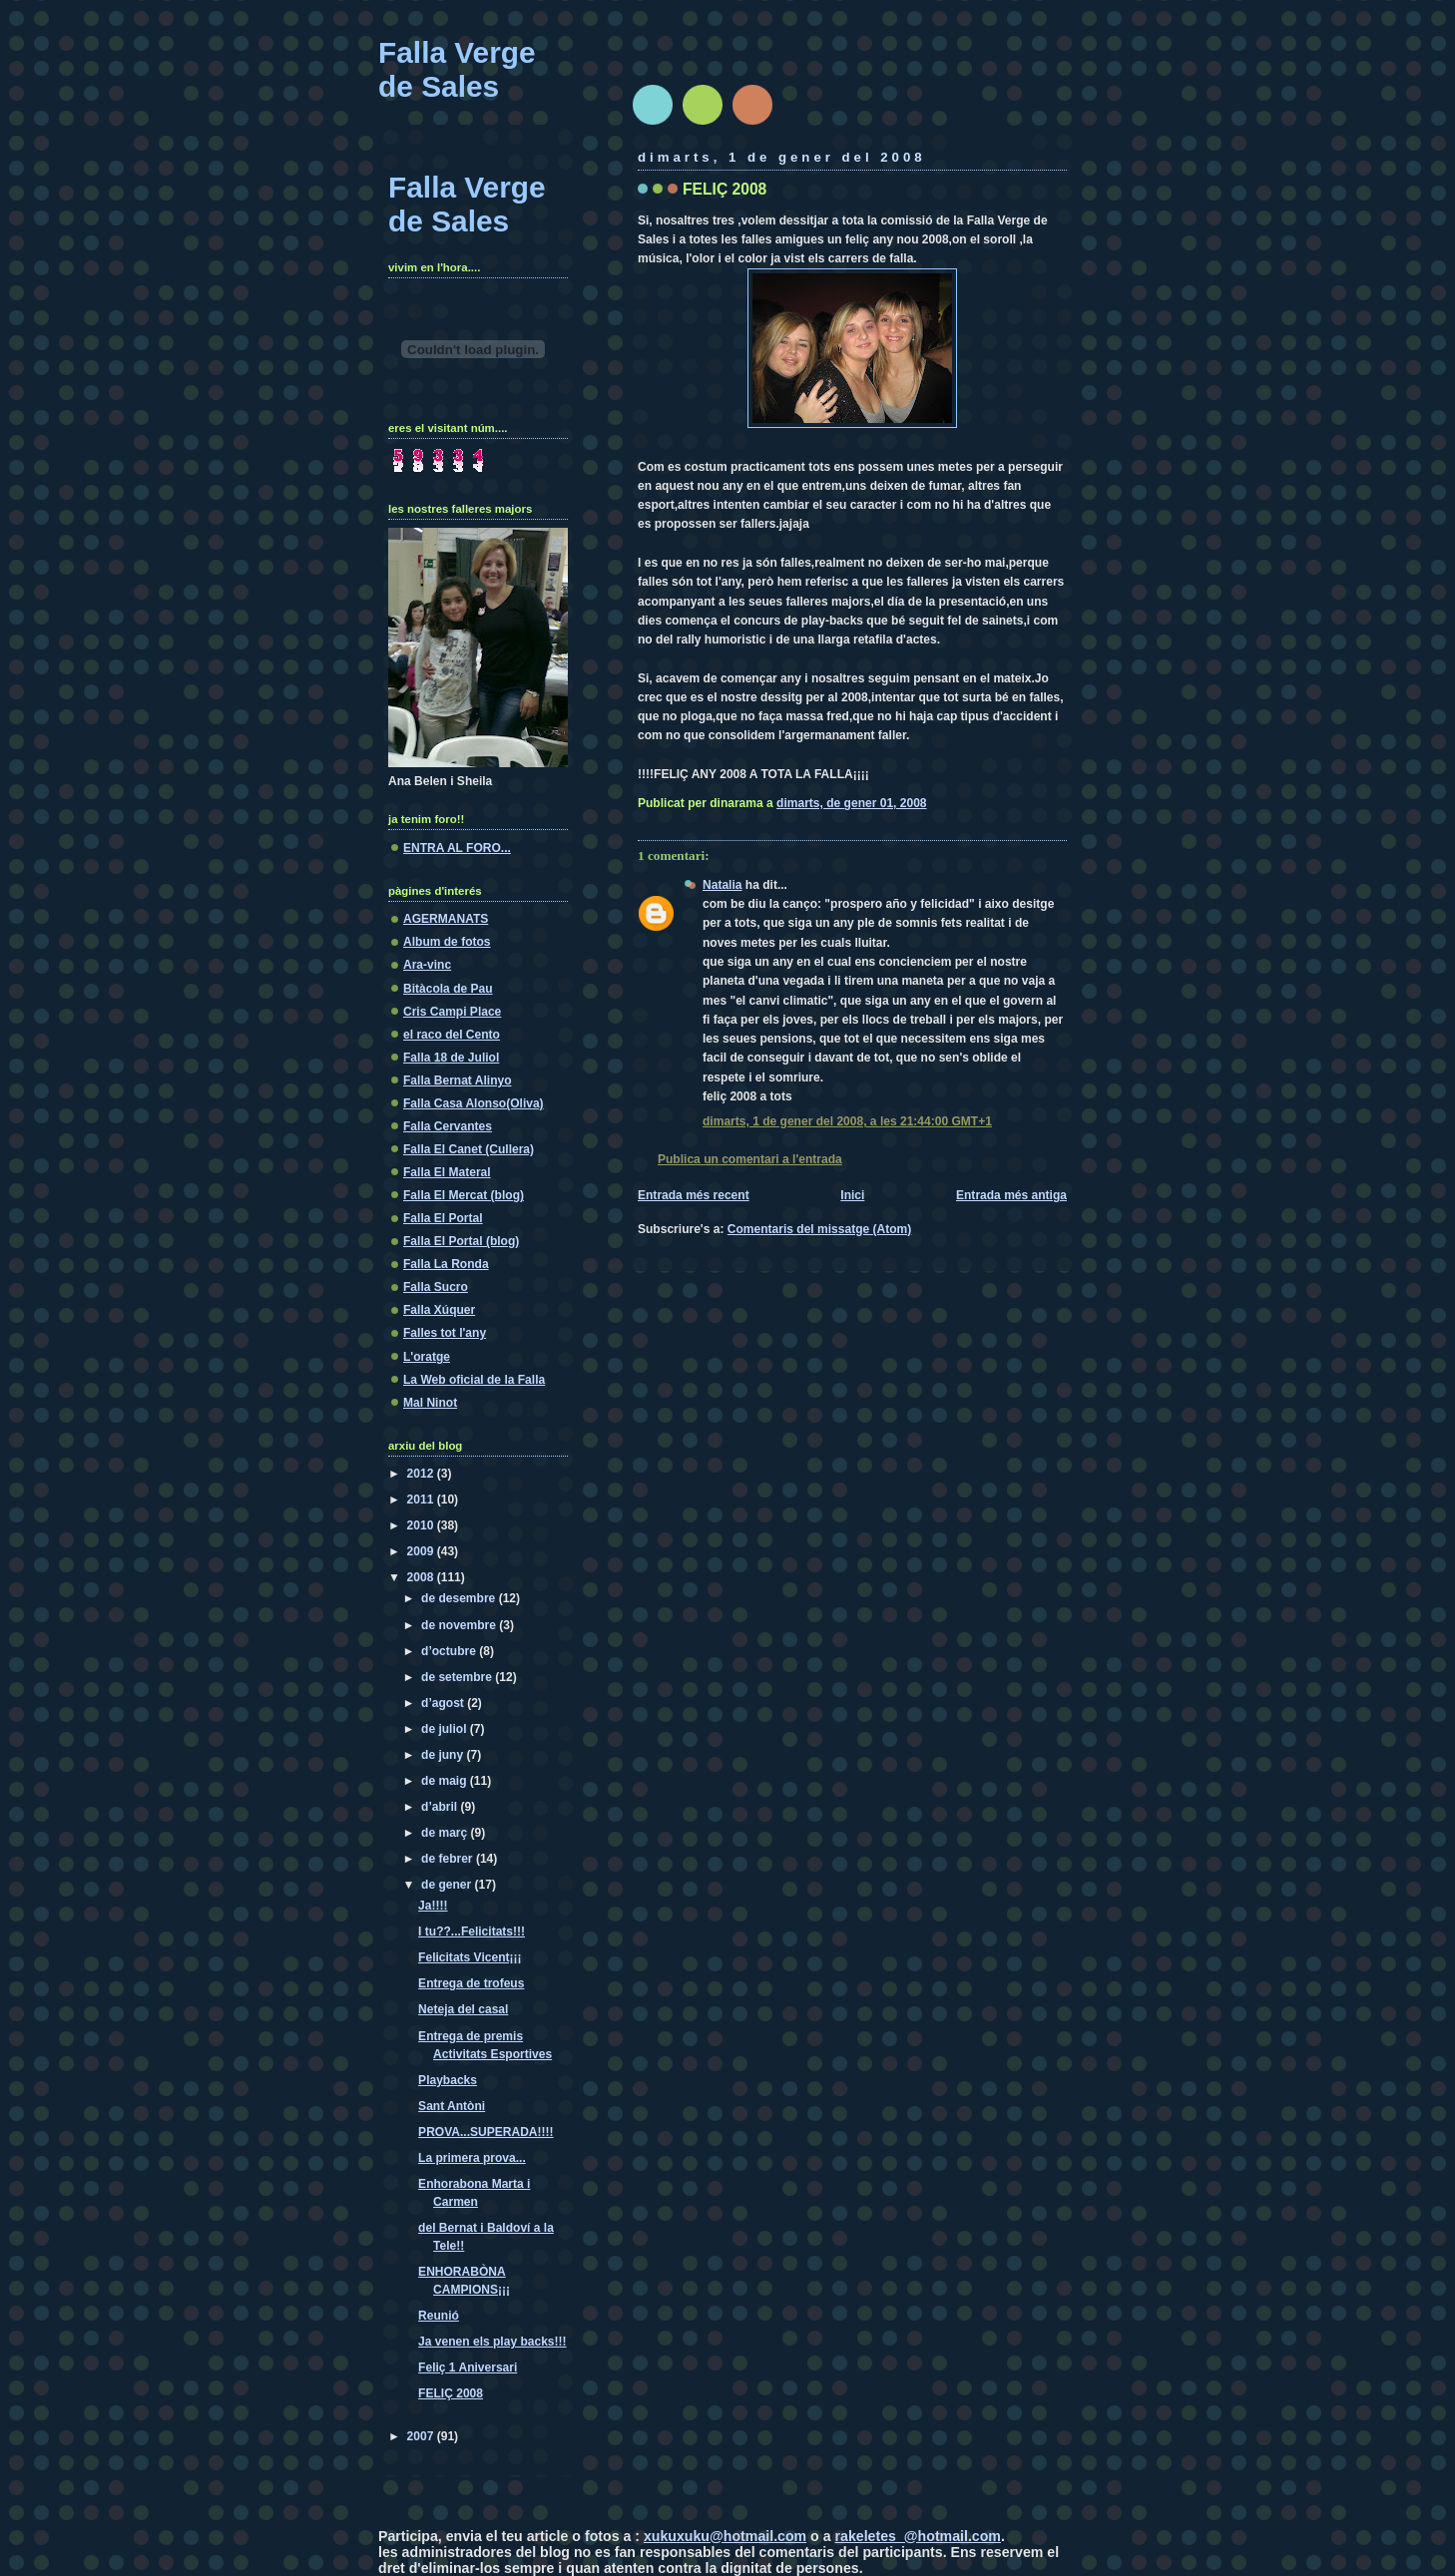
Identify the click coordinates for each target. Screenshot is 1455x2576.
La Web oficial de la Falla (474, 1380)
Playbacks (447, 2080)
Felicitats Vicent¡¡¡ (469, 1957)
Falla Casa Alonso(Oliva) (473, 1103)
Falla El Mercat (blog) (463, 1195)
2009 (422, 1551)
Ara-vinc (427, 965)
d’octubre (450, 1651)
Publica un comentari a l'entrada (750, 1159)
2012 (422, 1474)
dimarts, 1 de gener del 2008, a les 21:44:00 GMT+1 (847, 1121)
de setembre (458, 1677)
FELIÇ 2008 (724, 189)
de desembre (460, 1598)
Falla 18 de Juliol (451, 1058)
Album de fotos (447, 942)
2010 (422, 1525)
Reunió (438, 2316)
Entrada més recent (693, 1195)
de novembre (460, 1625)
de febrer (448, 1859)
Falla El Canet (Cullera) (468, 1149)
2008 (422, 1577)
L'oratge (426, 1357)
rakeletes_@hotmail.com (918, 2536)
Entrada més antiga (1011, 1195)
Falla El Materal (447, 1172)
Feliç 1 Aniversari (467, 2367)
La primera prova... (472, 2158)
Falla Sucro (435, 1287)
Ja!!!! (432, 1906)
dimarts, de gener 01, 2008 (851, 803)
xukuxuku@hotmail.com (725, 2536)
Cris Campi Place (452, 1012)
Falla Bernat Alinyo (457, 1080)
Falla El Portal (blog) (461, 1241)
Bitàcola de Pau (448, 989)
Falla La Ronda (446, 1264)
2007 (422, 2436)
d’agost (444, 1703)
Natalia (722, 885)
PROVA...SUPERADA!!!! (485, 2132)
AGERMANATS (445, 919)
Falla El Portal (443, 1218)
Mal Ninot (430, 1403)
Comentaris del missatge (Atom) (820, 1229)
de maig (445, 1781)
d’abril (440, 1807)
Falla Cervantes (447, 1126)
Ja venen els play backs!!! (492, 2342)
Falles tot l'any (444, 1333)
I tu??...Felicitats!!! (471, 1931)
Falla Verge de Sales (457, 69)
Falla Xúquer (439, 1310)
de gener (448, 1885)
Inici (852, 1195)
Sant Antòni (451, 2106)
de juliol (445, 1729)
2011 (422, 1499)
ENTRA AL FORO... (457, 848)
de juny (443, 1755)
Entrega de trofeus (471, 1983)
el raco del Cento (451, 1035)
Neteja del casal (463, 2009)
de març (446, 1833)
